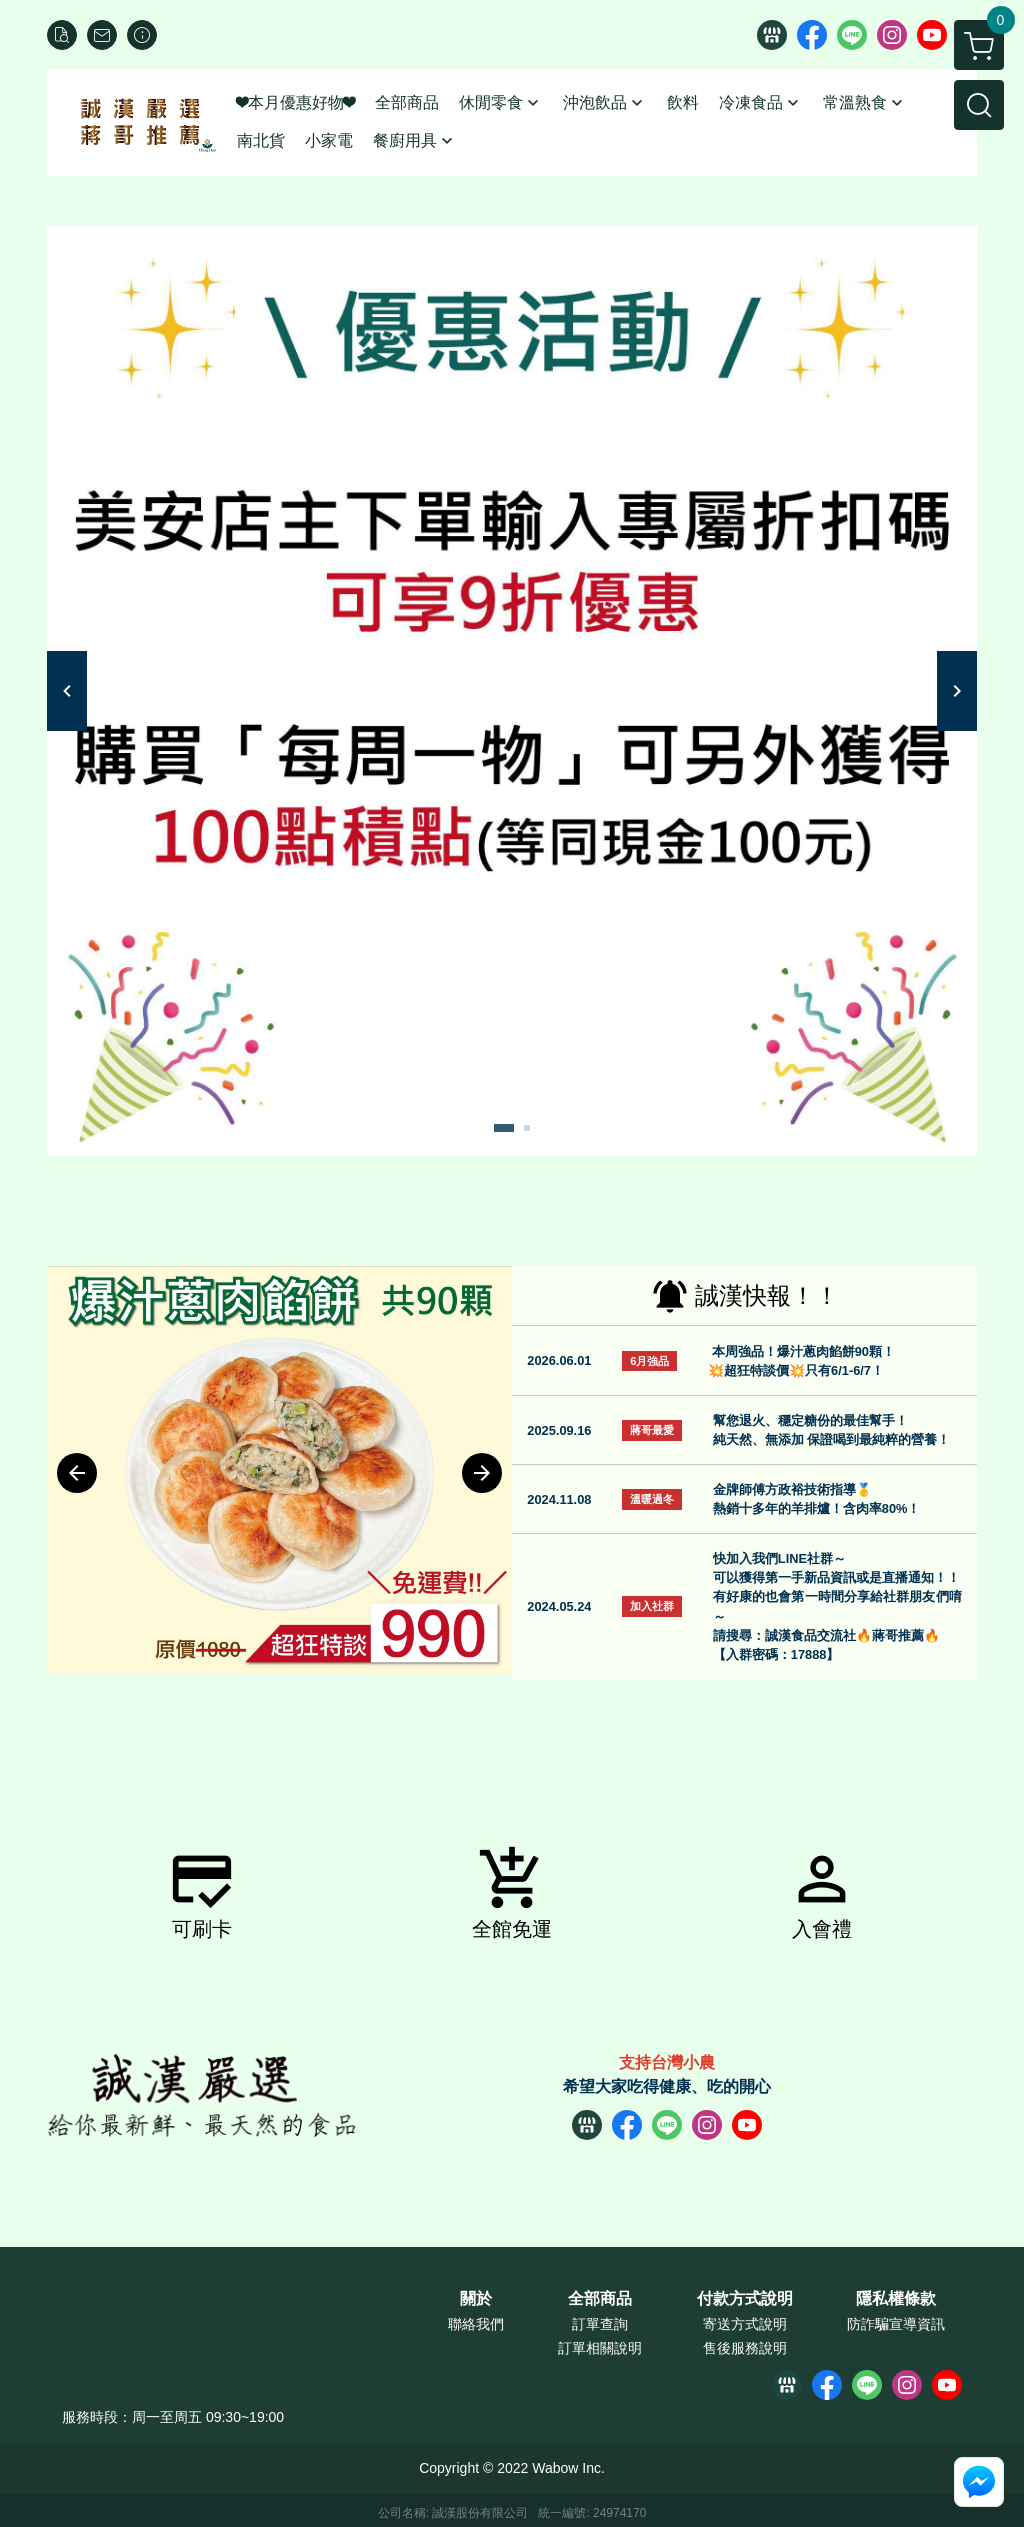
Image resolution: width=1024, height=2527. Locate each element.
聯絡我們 (476, 2324)
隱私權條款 (896, 2299)
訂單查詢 (600, 2324)
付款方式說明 (745, 2299)
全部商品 (600, 2299)
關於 (476, 2299)
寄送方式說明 (745, 2324)
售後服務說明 (745, 2348)
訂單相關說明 (600, 2348)
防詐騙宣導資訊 (896, 2324)
